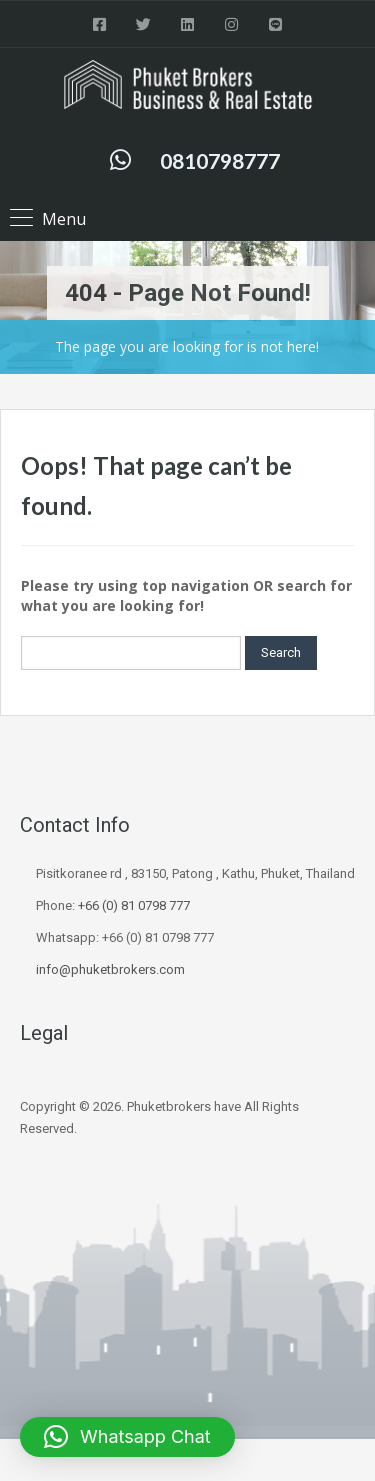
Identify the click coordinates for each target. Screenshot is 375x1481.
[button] (127, 1437)
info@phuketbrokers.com (110, 969)
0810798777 (220, 160)
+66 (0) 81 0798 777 (134, 905)
